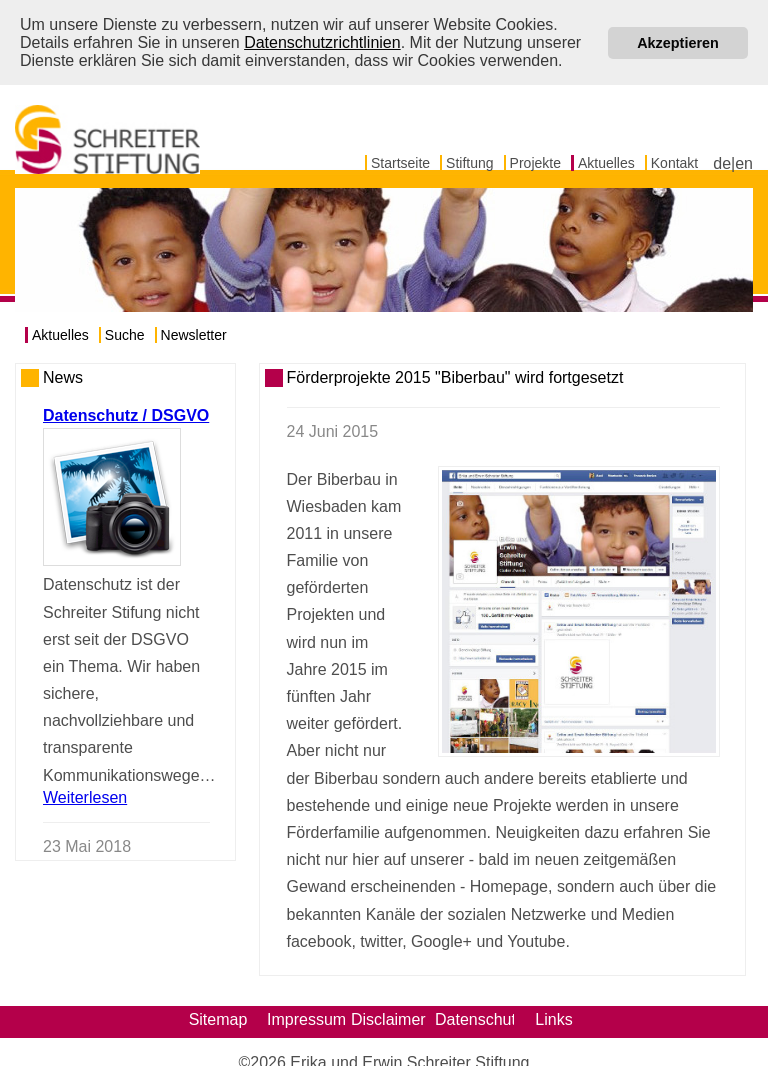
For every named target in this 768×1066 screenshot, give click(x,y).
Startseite (400, 162)
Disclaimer (388, 1018)
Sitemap (218, 1018)
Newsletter (194, 334)
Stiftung (469, 162)
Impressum (304, 1018)
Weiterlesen (85, 795)
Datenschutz (472, 1018)
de (722, 162)
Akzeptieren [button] (678, 43)
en (744, 162)
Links (553, 1018)
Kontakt (674, 162)
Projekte (535, 162)
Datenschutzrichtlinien (322, 42)
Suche (125, 334)
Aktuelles (606, 162)
